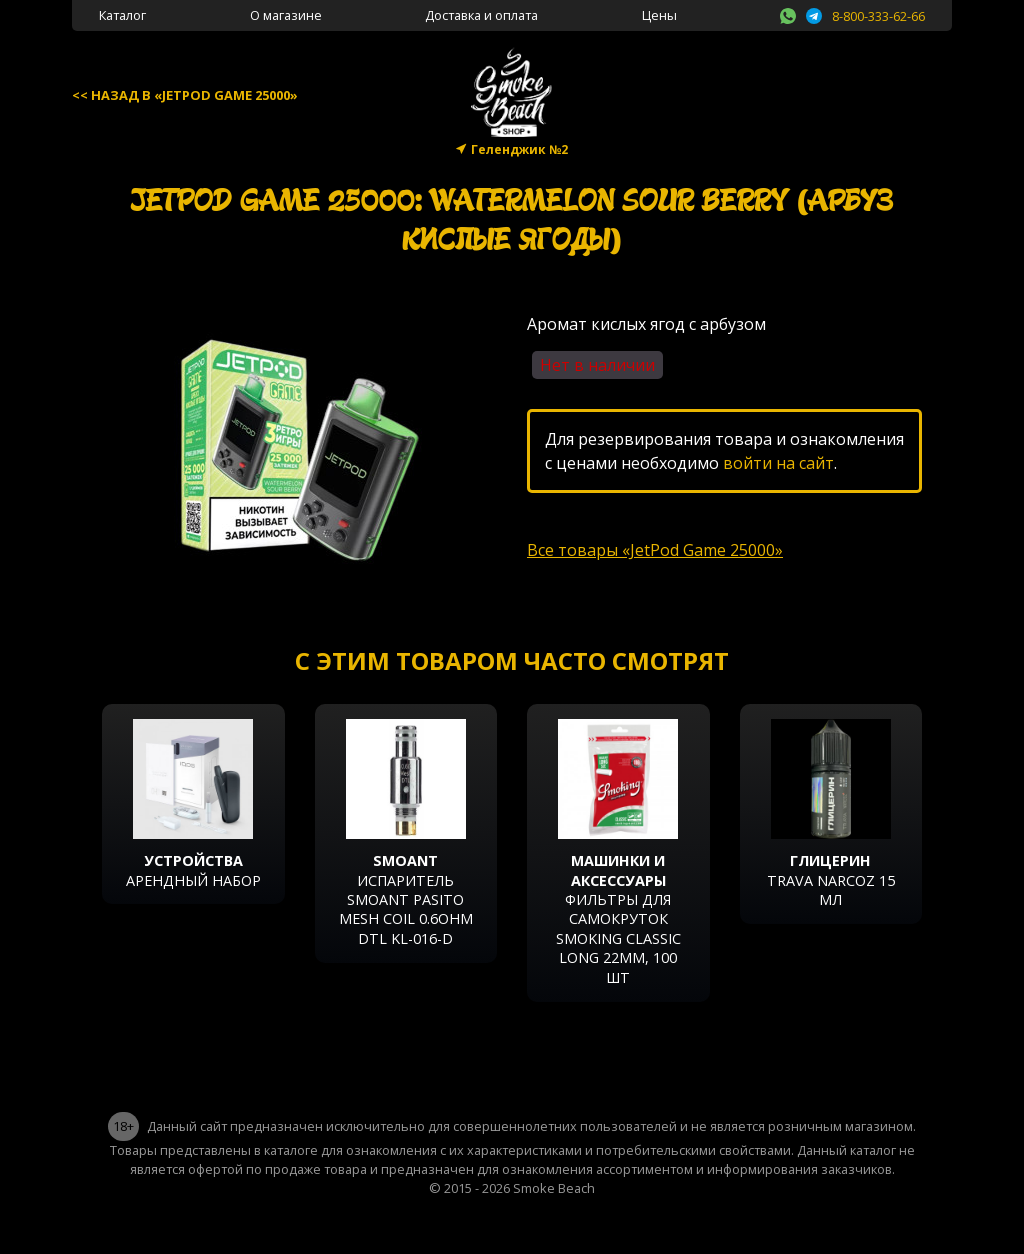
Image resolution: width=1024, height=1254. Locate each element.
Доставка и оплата (481, 15)
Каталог (122, 15)
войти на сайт (778, 463)
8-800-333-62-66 (878, 16)
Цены (659, 15)
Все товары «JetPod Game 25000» (655, 550)
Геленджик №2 (519, 149)
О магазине (286, 15)
